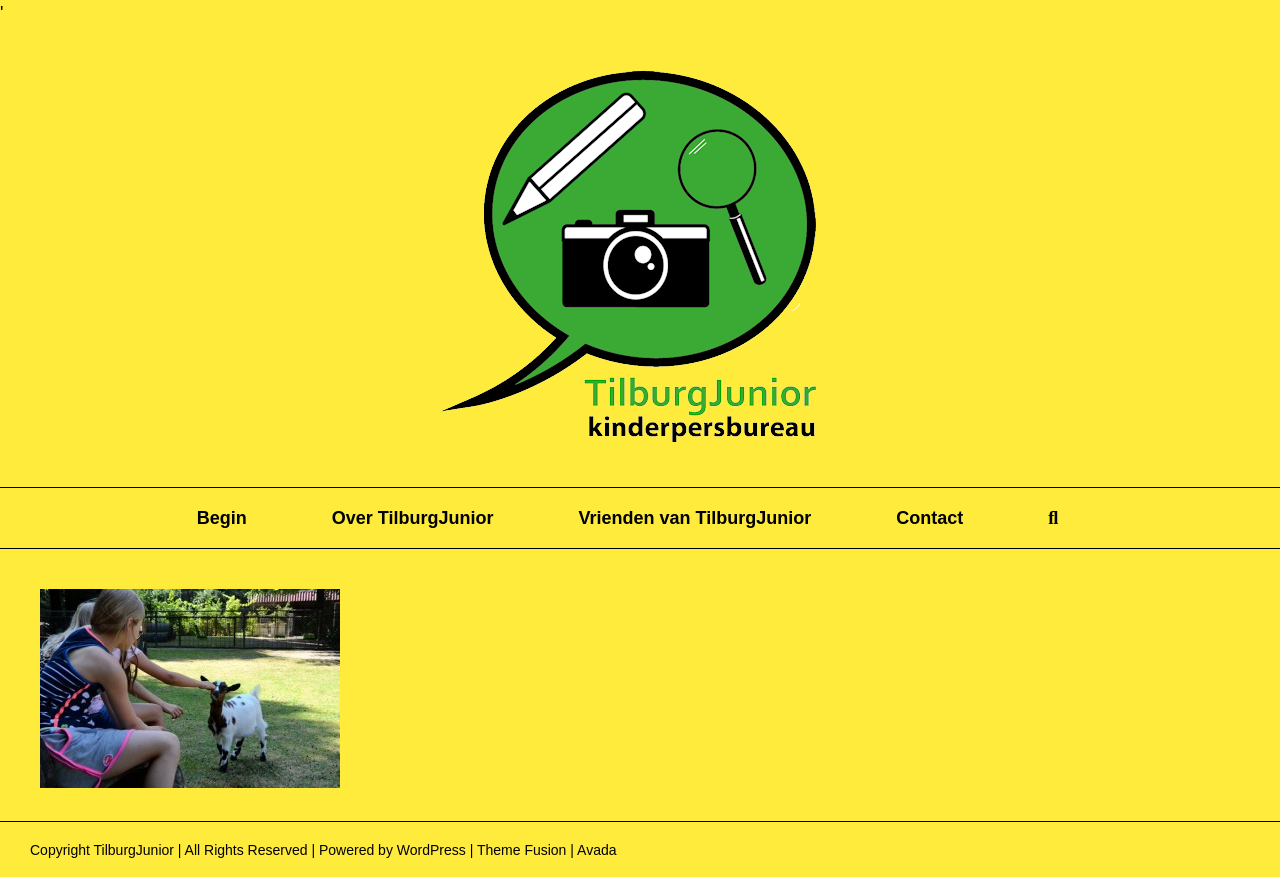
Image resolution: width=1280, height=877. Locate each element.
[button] (1053, 518)
